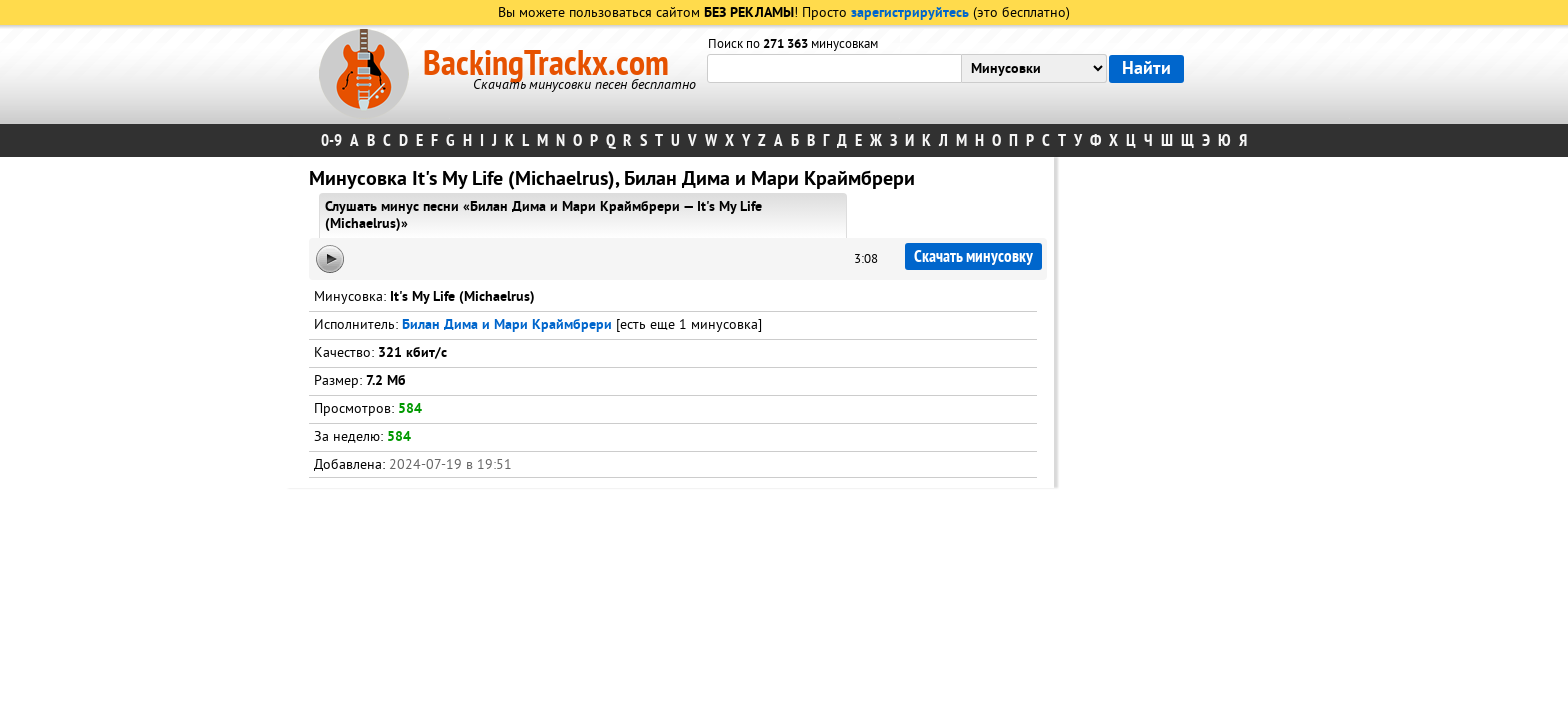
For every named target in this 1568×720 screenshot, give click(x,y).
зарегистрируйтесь (910, 13)
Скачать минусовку (973, 256)
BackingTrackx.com (546, 64)
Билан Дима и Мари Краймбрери (507, 325)
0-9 (331, 140)
